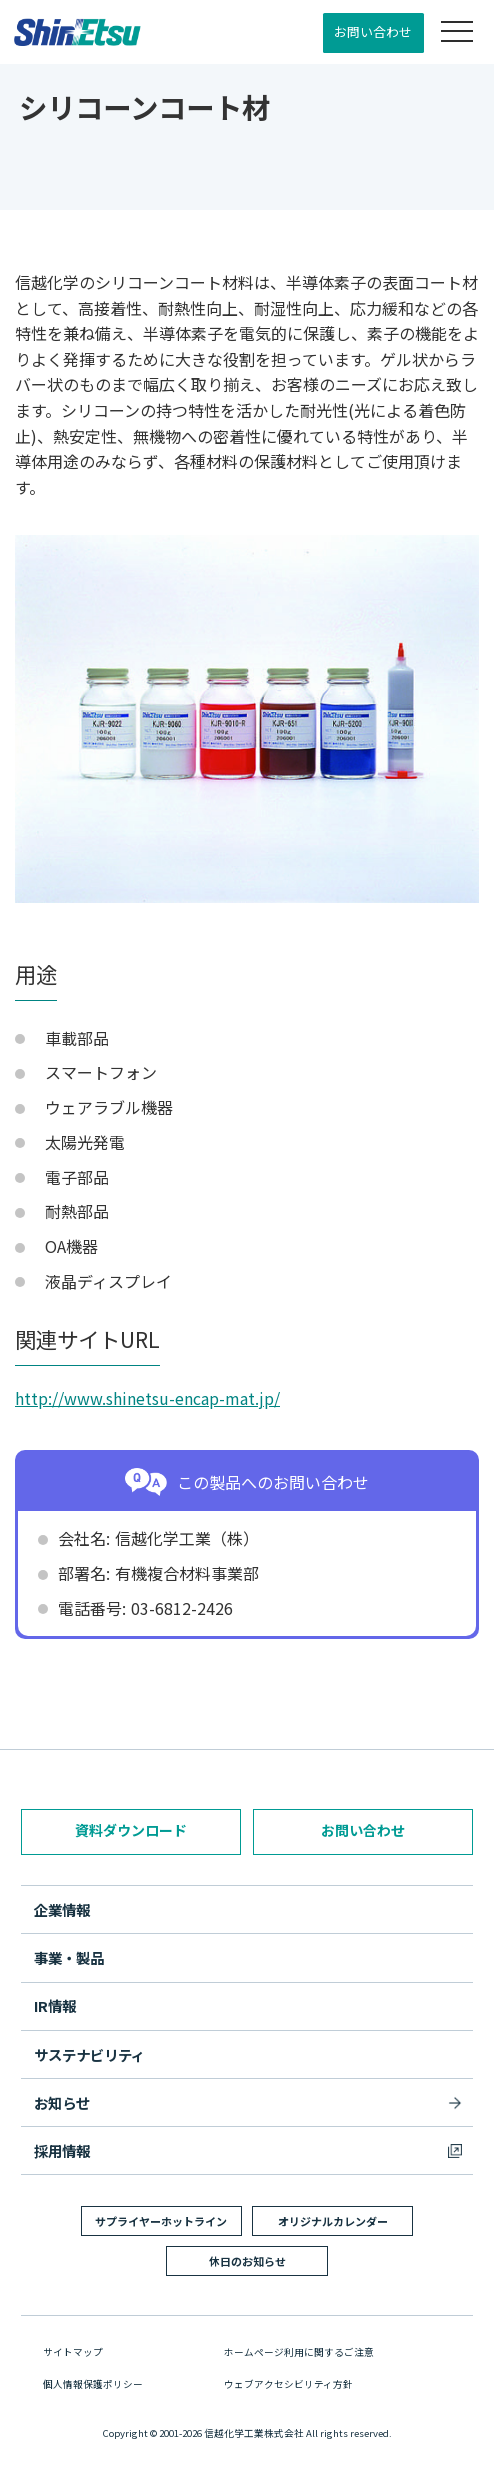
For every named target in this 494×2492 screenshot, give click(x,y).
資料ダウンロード (131, 1830)
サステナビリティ (89, 2054)
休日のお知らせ (247, 2261)
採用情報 (62, 2150)
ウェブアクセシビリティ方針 (288, 2384)
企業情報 (62, 1909)
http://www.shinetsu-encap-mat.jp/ (147, 1398)
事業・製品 (69, 1957)
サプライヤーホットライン (161, 2221)
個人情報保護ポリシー (93, 2384)
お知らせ (62, 2102)
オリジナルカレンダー (333, 2221)
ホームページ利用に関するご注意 (299, 2352)
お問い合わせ (373, 31)
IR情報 (55, 2005)
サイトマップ (73, 2352)
